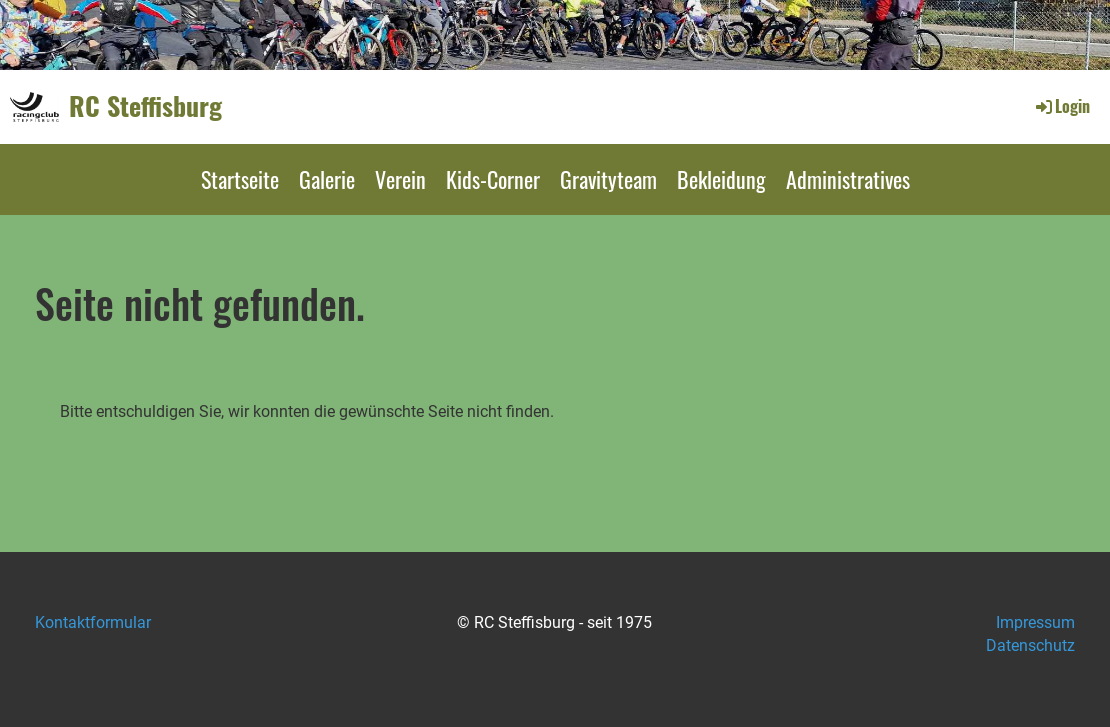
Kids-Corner (493, 179)
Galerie (327, 179)
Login (1061, 106)
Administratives (848, 179)
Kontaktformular (93, 622)
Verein (400, 179)
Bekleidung (721, 179)
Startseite (240, 179)
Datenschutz (1030, 645)
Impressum (1035, 622)
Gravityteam (608, 179)
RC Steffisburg (145, 106)
